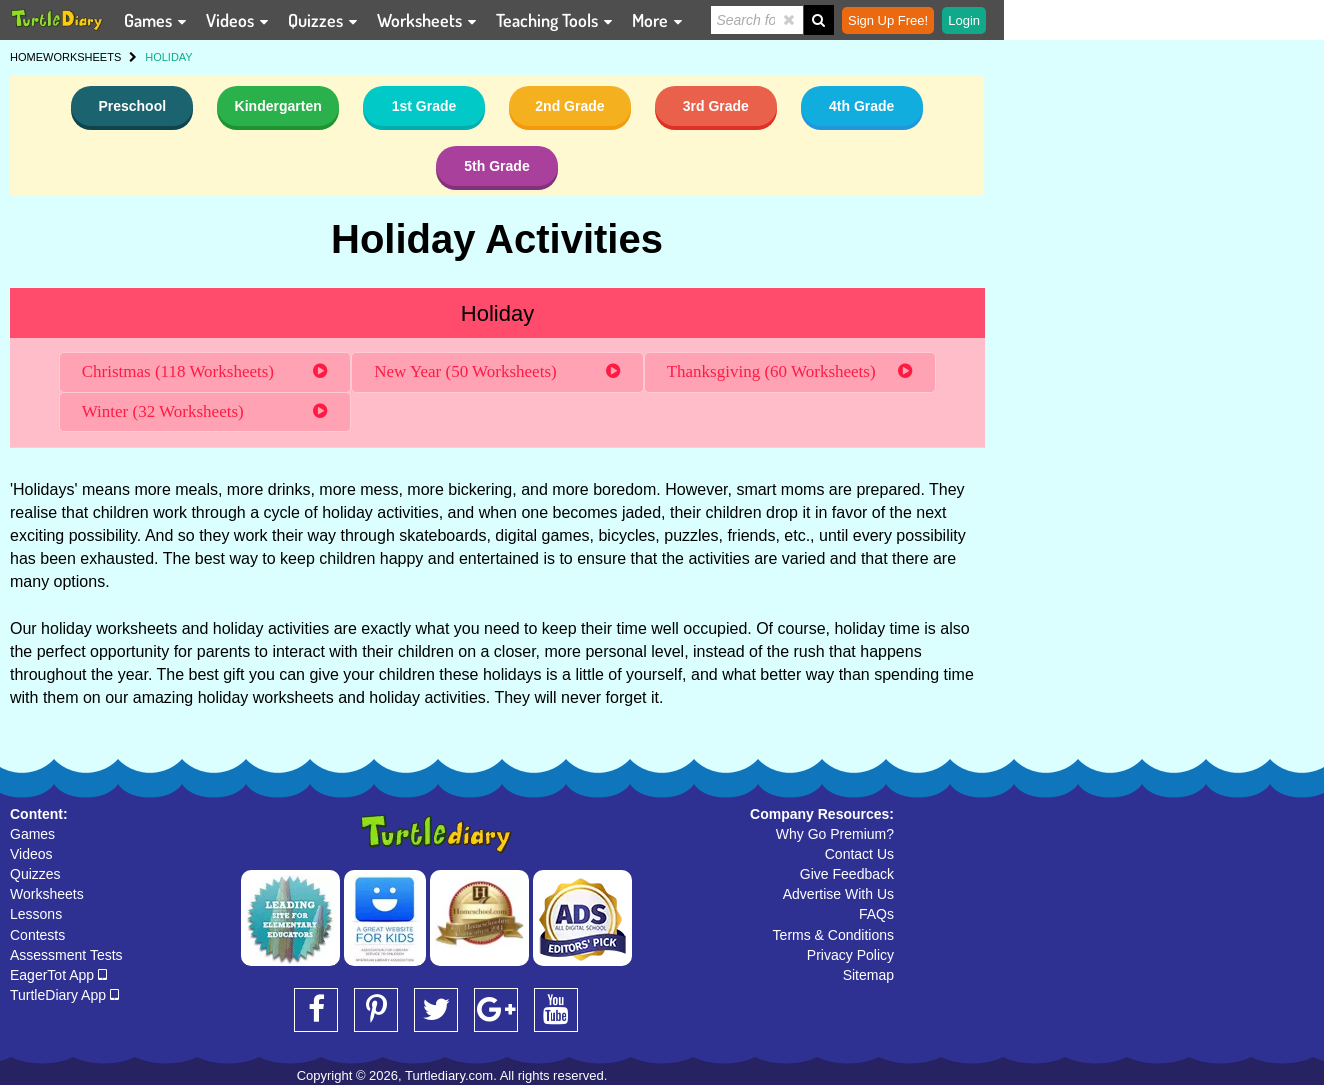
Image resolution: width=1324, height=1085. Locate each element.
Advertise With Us (838, 894)
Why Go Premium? (835, 834)
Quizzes (35, 874)
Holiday (497, 313)
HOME (26, 57)
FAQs (876, 914)
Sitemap (868, 975)
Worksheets (47, 894)
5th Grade (496, 166)
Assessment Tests (66, 955)
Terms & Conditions (833, 935)
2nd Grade (569, 106)
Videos (31, 854)
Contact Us (859, 854)
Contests (37, 935)
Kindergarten (278, 106)
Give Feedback (847, 874)
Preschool (132, 106)
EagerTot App (58, 975)
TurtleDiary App (64, 995)
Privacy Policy (850, 955)
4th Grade (861, 106)
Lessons (36, 914)
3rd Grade (716, 106)
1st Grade (424, 106)
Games (32, 834)
